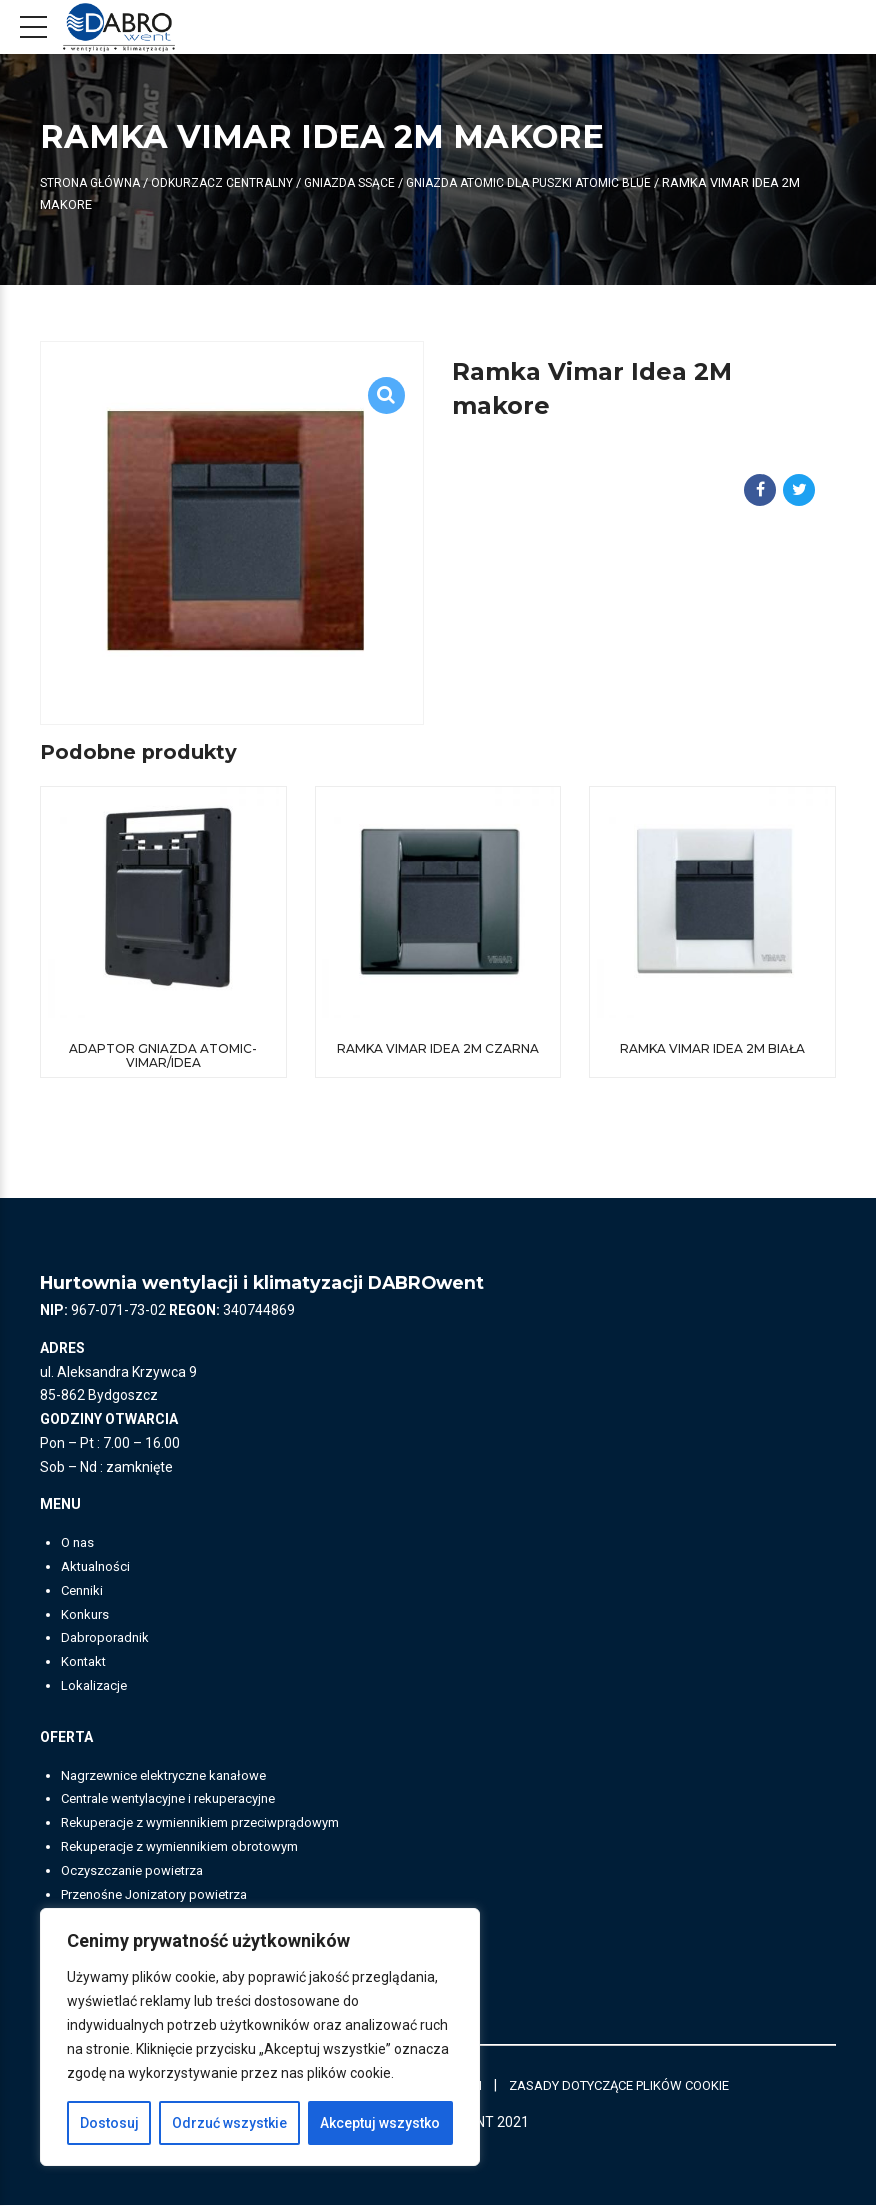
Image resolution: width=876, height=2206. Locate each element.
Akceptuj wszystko (380, 2123)
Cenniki (84, 1591)
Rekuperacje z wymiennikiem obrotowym (191, 1847)
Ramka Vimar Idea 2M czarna (438, 1048)
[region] (260, 2037)
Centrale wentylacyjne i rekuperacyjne (180, 1799)
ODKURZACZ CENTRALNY (232, 182)
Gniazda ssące (366, 182)
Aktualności (98, 1567)
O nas (79, 1543)
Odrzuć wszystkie (229, 2123)
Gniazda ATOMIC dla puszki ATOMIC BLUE (554, 182)
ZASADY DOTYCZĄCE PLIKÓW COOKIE (636, 2085)
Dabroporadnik (107, 1638)
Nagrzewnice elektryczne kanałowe (173, 1776)
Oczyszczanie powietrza (139, 1871)
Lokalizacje (96, 1686)
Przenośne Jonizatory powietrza (164, 1895)
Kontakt (85, 1662)
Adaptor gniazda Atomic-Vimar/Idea (163, 1055)
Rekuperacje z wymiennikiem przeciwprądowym (214, 1823)
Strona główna (93, 182)
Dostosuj (109, 2123)
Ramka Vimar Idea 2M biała (712, 1048)
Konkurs (86, 1615)
